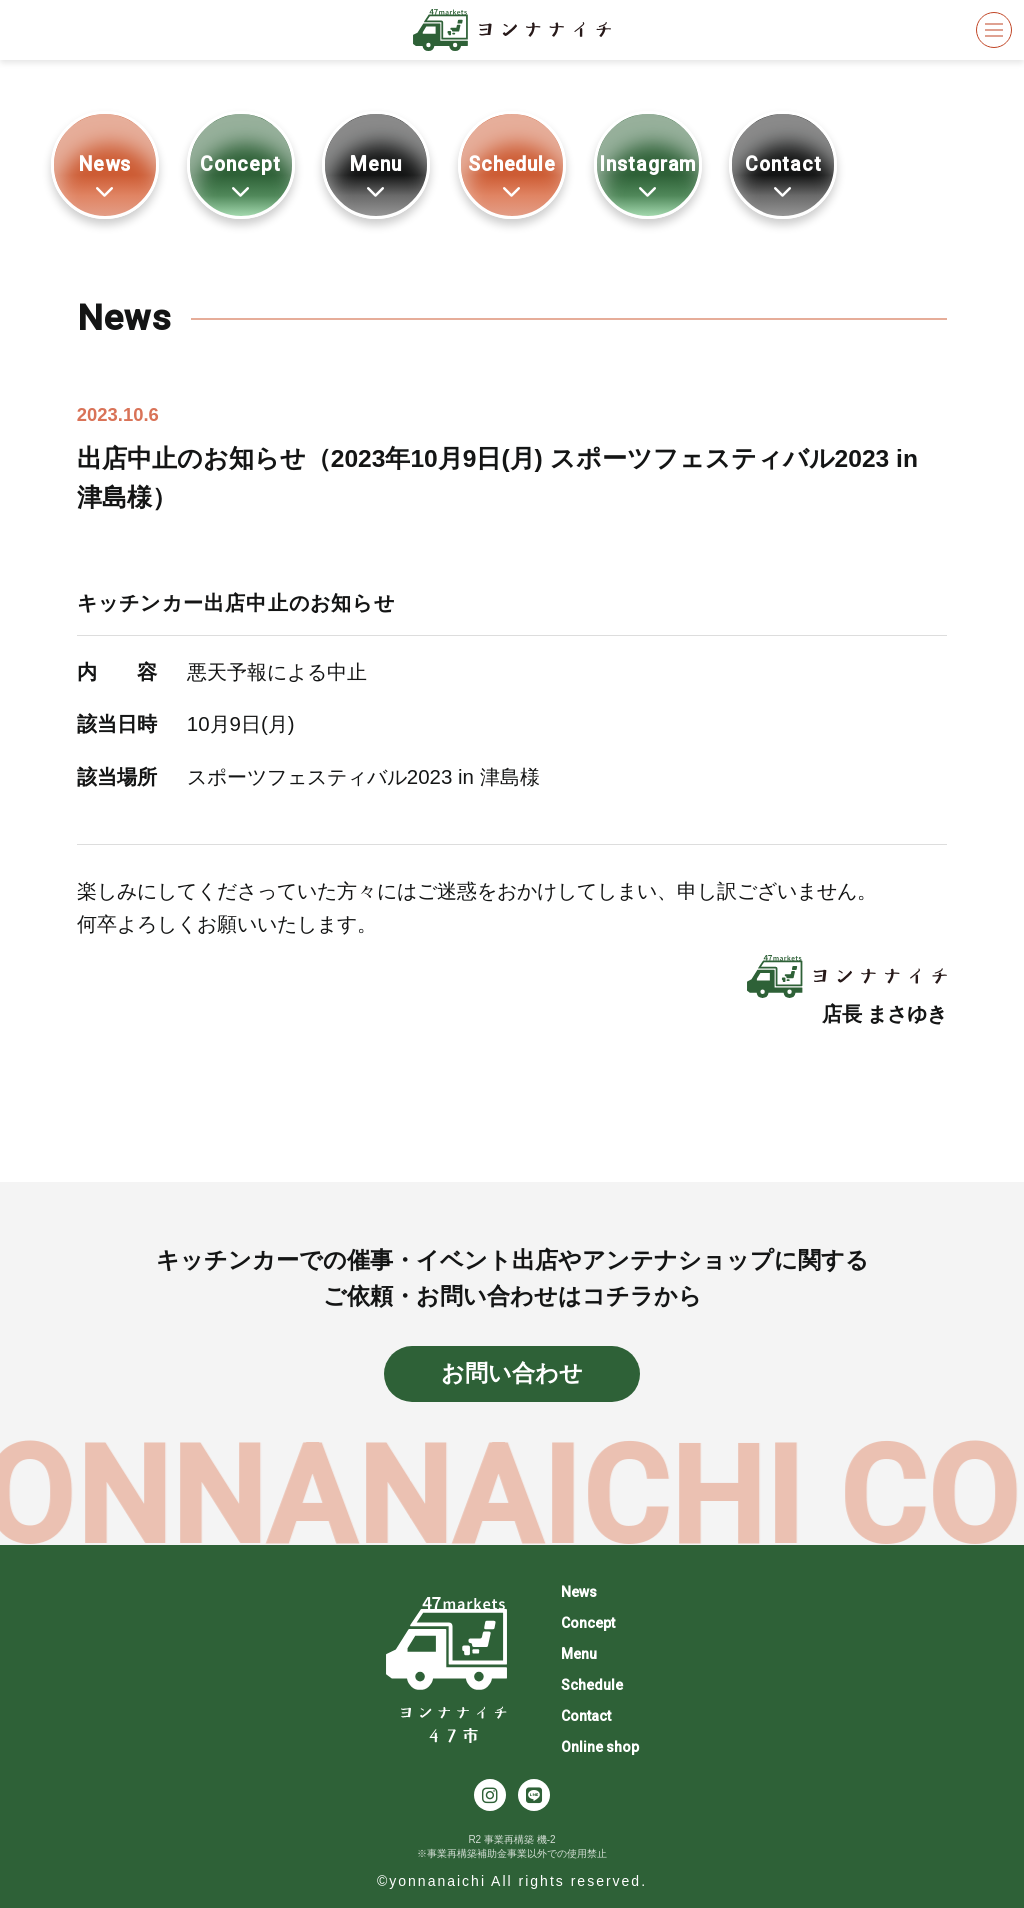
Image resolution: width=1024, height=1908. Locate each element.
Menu (376, 176)
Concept (240, 176)
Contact (783, 176)
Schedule (512, 176)
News (105, 176)
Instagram (648, 176)
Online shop (600, 1747)
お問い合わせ (512, 1373)
